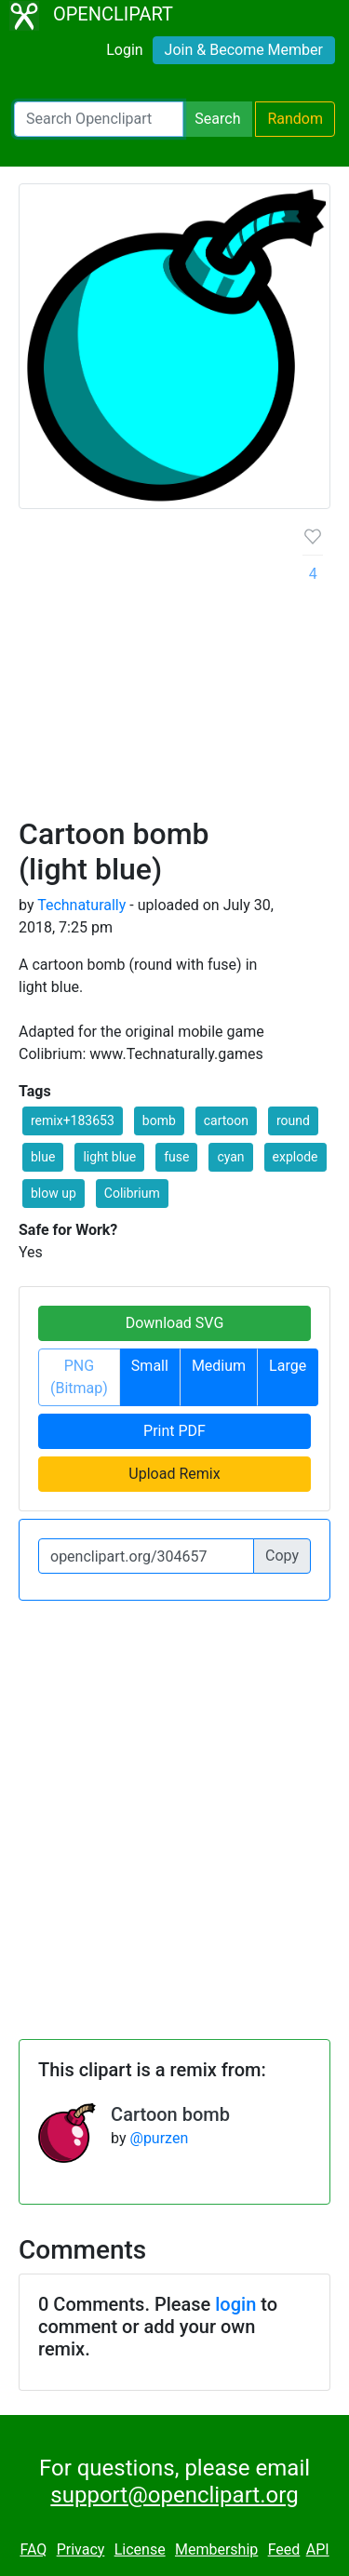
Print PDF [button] (174, 1431)
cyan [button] (230, 1156)
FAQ (33, 2549)
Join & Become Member (244, 50)
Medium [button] (219, 1366)
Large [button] (287, 1366)
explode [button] (295, 1156)
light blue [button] (109, 1156)
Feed (284, 2549)
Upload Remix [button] (174, 1474)
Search (217, 118)
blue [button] (43, 1156)
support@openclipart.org (174, 2495)
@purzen (159, 2138)
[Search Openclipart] (98, 119)
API (317, 2549)
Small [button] (149, 1366)
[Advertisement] (174, 670)
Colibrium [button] (132, 1193)
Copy (282, 1555)
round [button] (293, 1120)
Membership (216, 2549)
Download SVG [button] (175, 1323)
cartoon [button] (226, 1120)
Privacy (81, 2549)
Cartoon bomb (170, 2114)
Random (295, 118)
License (140, 2549)
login (235, 2304)
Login (124, 50)
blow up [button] (53, 1193)
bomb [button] (159, 1120)
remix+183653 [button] (72, 1120)
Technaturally (81, 905)
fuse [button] (176, 1156)
